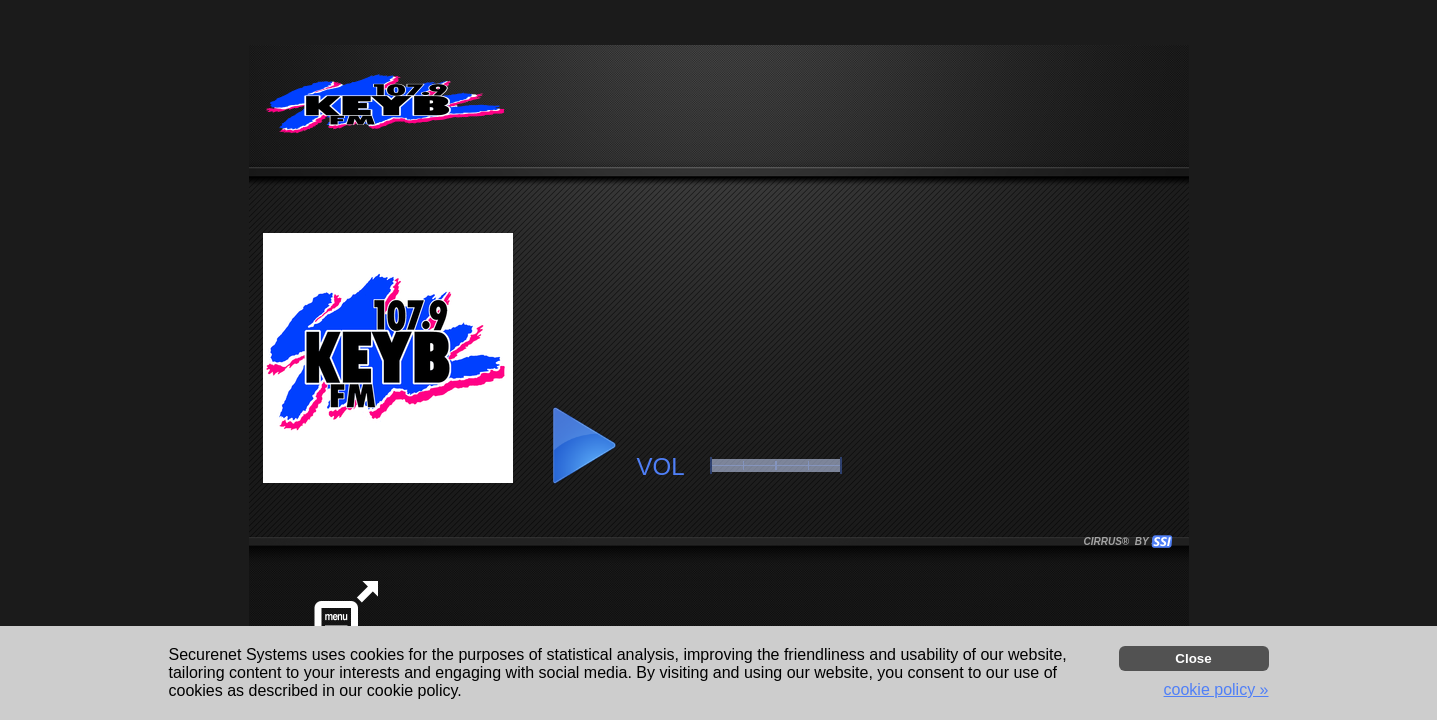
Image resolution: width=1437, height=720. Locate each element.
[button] (583, 446)
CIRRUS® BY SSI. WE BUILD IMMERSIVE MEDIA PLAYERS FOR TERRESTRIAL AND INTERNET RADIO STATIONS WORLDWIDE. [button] (1119, 541)
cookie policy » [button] (1216, 689)
